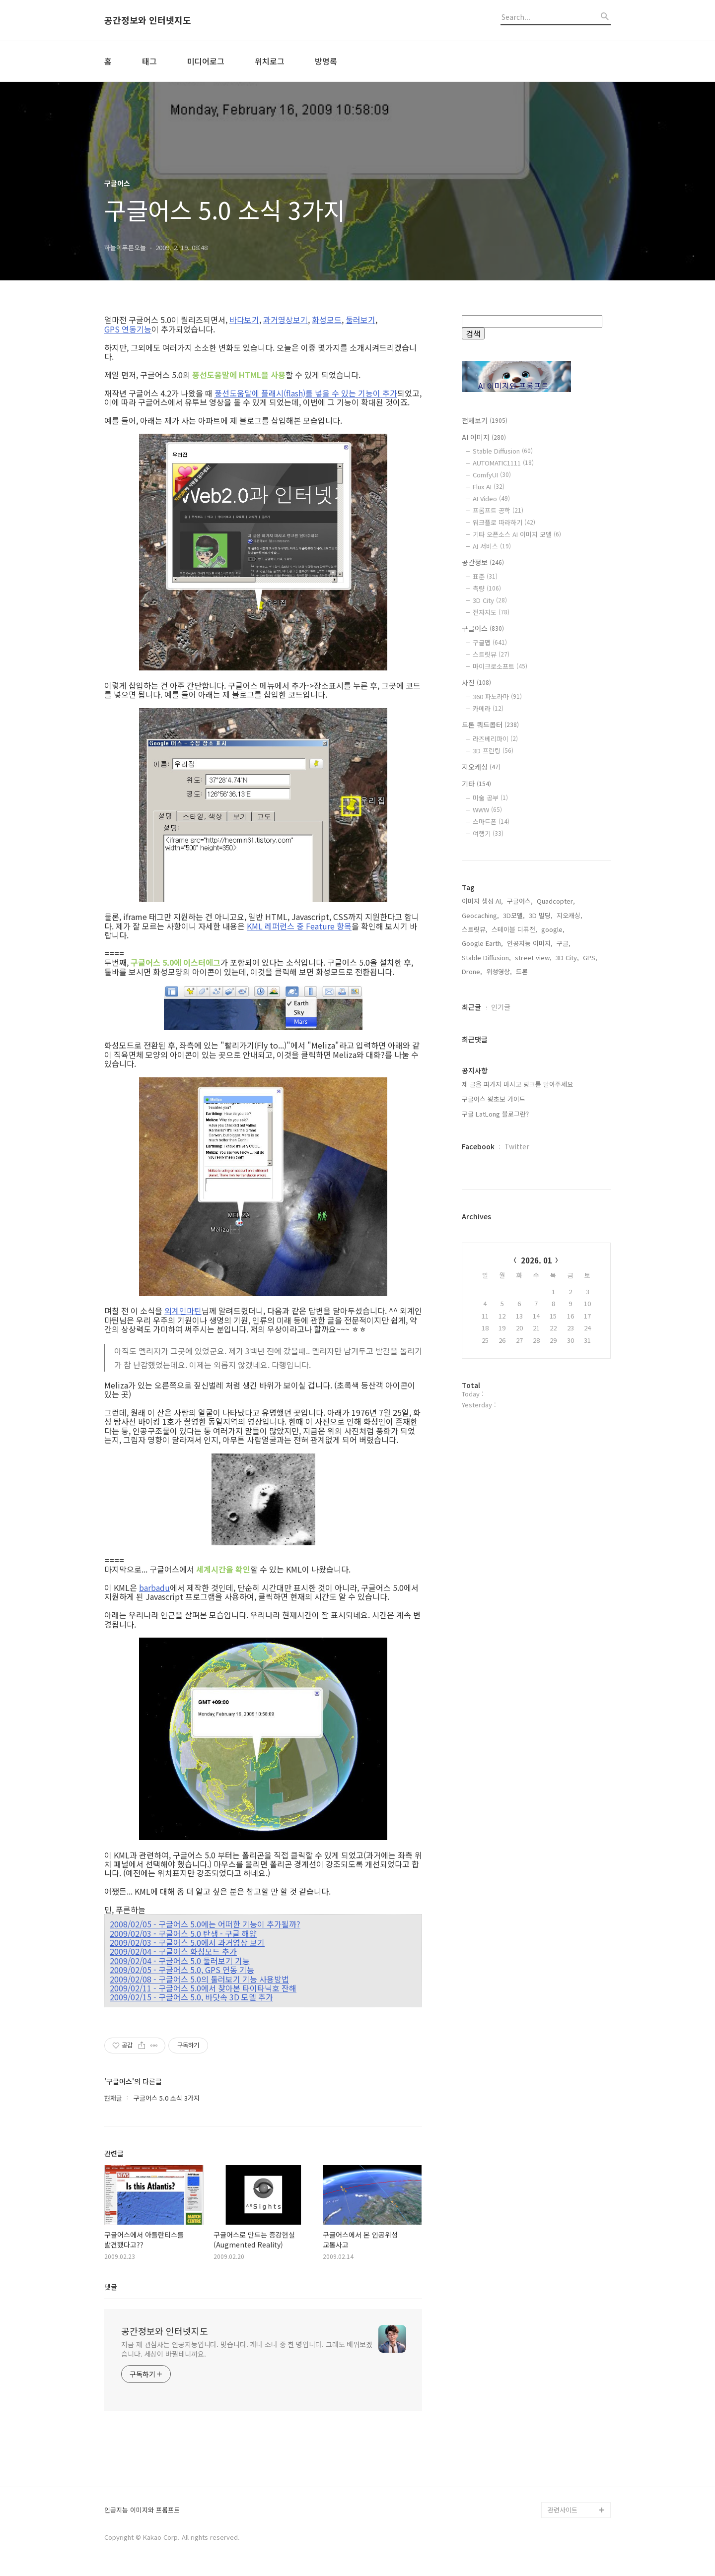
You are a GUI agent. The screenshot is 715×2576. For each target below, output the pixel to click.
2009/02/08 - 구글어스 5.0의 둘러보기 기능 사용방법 (199, 1979)
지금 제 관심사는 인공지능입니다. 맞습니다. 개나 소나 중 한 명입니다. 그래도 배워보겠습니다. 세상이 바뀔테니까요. (246, 2349)
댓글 (110, 2287)
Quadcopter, (556, 1218)
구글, (564, 1260)
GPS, (590, 1275)
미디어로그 (205, 61)
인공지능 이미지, (530, 1260)
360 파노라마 (497, 696)
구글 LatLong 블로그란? (495, 1431)
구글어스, (520, 1218)
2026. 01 (536, 1578)
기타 (476, 784)
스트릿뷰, (475, 1247)
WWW (487, 809)
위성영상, (499, 1289)
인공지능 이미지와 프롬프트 (142, 2510)
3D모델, (514, 1233)
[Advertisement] (536, 1030)
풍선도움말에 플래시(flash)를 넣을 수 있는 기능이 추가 (305, 393)
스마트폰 (491, 821)
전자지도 (491, 612)
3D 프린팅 (493, 750)
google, (553, 1247)
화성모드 (327, 319)
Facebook (478, 1464)
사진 (476, 682)
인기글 (500, 1324)
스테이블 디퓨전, (514, 1247)
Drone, (472, 1289)
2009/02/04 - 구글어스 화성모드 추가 (173, 1951)
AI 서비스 (492, 546)
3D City (490, 600)
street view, (533, 1275)
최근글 (471, 1324)
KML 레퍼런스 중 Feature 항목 (299, 926)
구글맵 (490, 642)
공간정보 (483, 562)
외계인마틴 (183, 1310)
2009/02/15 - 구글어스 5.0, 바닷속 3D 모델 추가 (191, 1996)
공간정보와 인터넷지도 (147, 20)
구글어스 (483, 628)
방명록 (326, 61)
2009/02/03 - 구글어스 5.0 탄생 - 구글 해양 (183, 1933)
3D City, (567, 1275)
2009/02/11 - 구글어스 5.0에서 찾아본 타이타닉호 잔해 (203, 1987)
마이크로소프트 (500, 666)
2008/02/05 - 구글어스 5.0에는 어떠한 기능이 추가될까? (205, 1923)
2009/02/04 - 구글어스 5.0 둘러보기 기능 (180, 1960)
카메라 (488, 708)
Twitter (516, 1464)
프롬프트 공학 (498, 510)
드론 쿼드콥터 (490, 724)
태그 (149, 61)
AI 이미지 (484, 437)
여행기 (488, 833)
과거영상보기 (285, 319)
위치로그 (270, 61)
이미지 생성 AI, (482, 1218)
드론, (523, 1289)
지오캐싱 (481, 767)
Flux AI (488, 486)
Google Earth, (482, 1260)
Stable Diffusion (503, 451)
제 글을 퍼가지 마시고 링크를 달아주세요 (517, 1401)
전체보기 (484, 420)
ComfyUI (492, 474)
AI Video (491, 498)
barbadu (154, 1587)
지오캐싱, (569, 1233)
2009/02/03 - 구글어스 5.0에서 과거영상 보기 (187, 1942)
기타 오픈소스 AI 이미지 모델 (517, 534)
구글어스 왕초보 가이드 (493, 1416)
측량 (487, 588)
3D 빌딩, (541, 1233)
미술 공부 (490, 797)
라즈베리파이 (495, 738)
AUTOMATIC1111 (503, 462)
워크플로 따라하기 (504, 522)
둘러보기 (360, 319)
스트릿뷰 (491, 654)
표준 (485, 576)
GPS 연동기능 (127, 329)
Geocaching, (480, 1233)
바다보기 (244, 319)
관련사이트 (562, 2509)
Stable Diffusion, (486, 1275)
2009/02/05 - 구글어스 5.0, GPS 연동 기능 (182, 1969)
